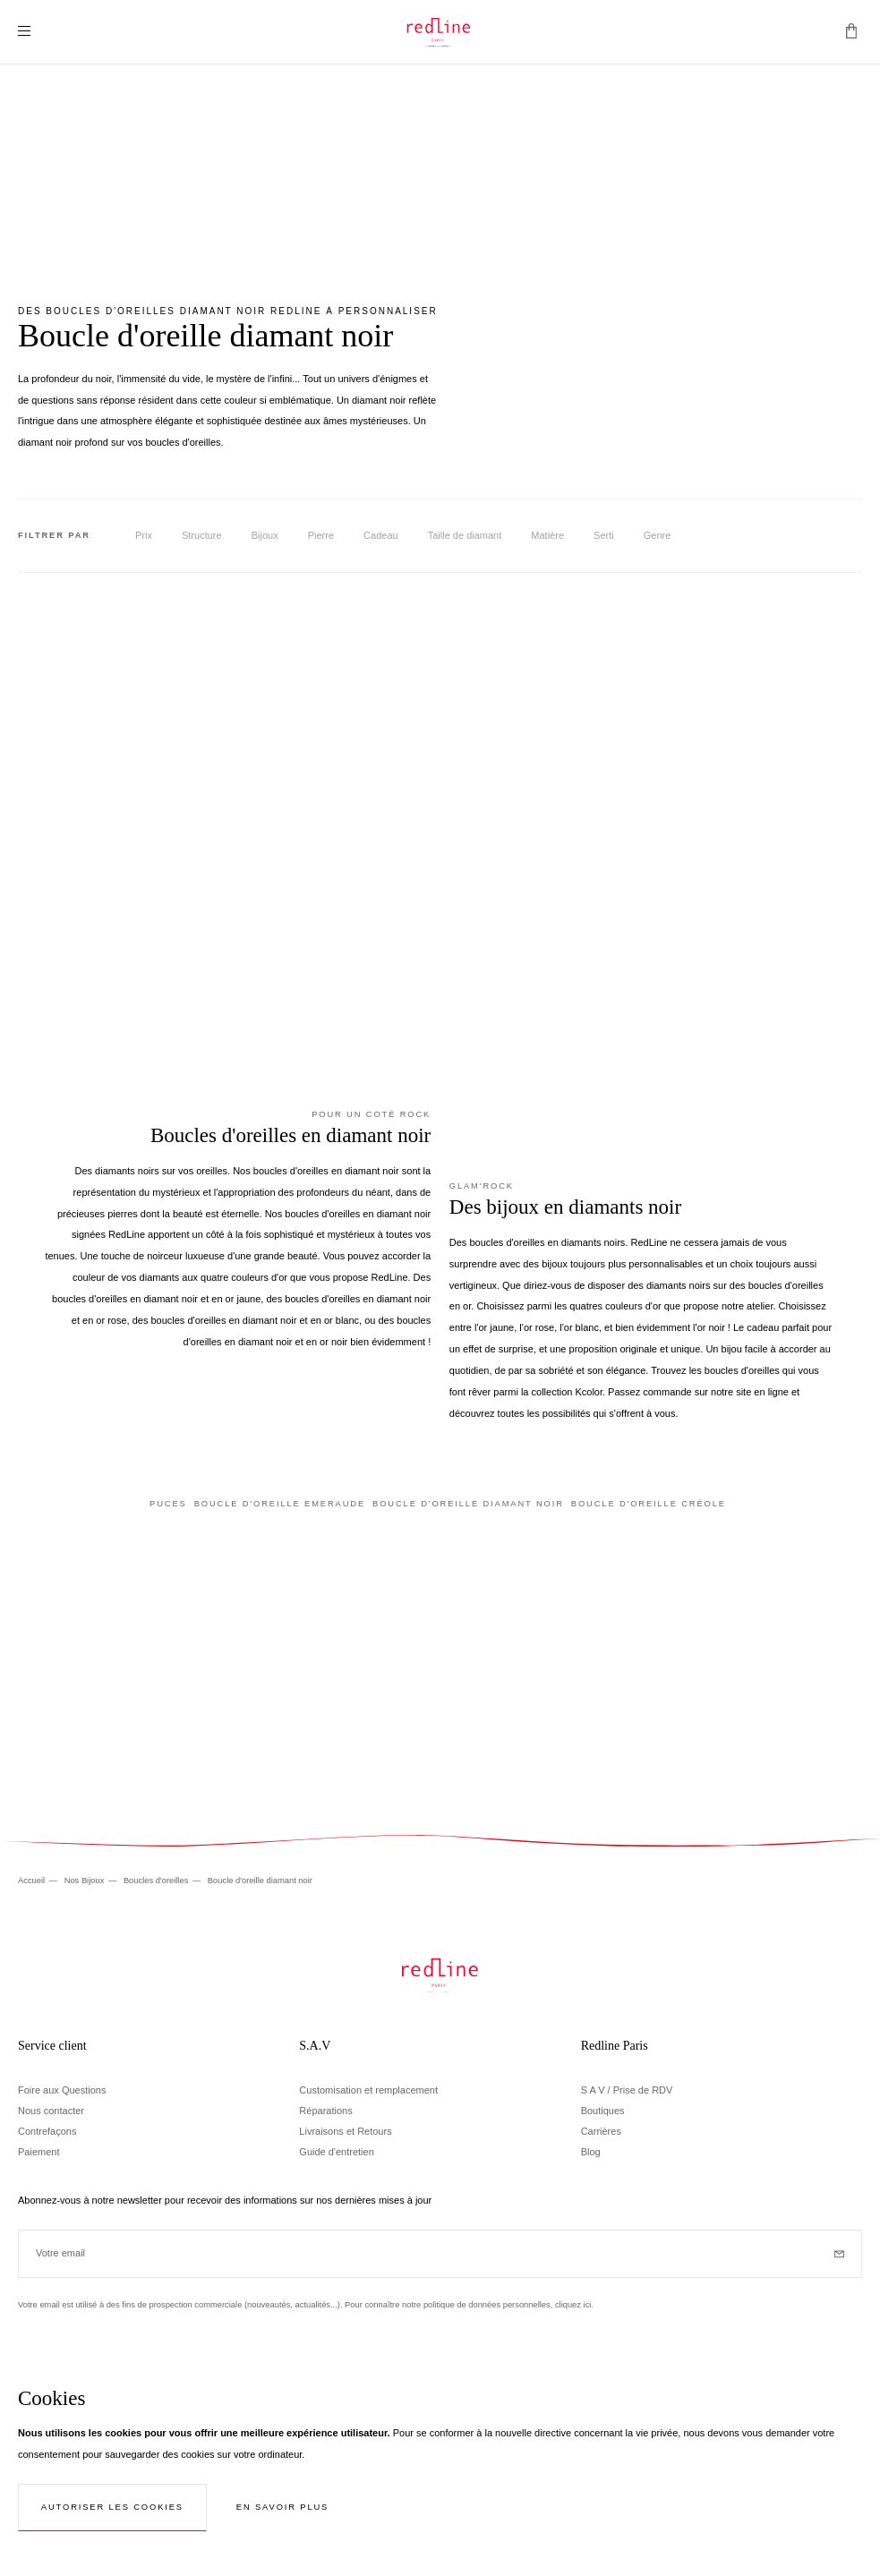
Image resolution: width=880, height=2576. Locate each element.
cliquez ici (573, 2304)
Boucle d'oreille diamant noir (468, 1503)
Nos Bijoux (85, 1880)
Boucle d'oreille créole (648, 1503)
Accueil (32, 1880)
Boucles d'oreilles (157, 1880)
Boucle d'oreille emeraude (279, 1503)
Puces (168, 1503)
